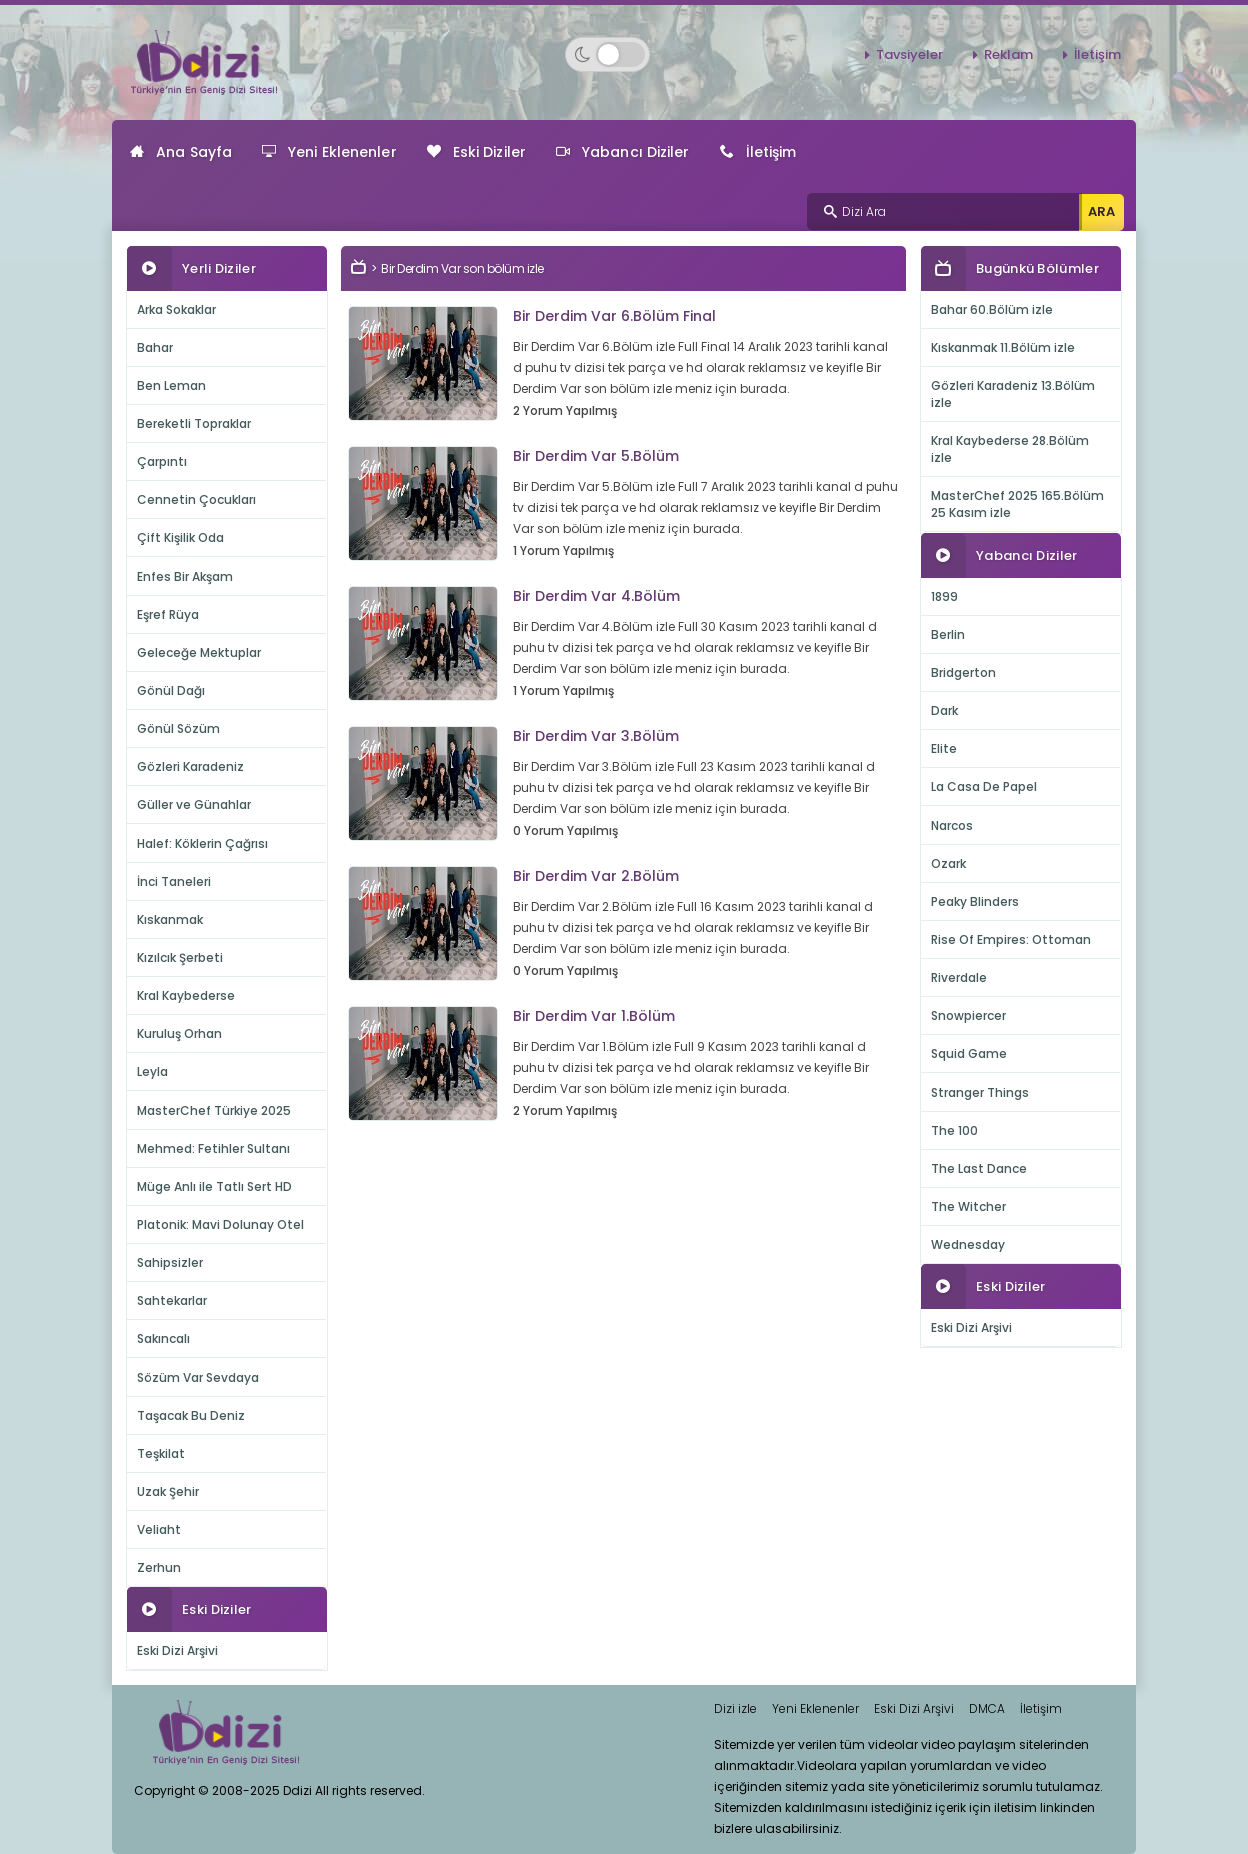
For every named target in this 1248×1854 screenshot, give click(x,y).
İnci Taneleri (174, 881)
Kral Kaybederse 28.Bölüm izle (1010, 449)
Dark (944, 710)
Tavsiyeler (909, 54)
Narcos (952, 825)
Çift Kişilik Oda (180, 537)
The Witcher (968, 1206)
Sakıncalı (163, 1338)
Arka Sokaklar (176, 309)
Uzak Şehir (168, 1491)
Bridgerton (963, 672)
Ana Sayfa (181, 152)
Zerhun (159, 1567)
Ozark (948, 863)
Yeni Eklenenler (329, 152)
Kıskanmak (170, 919)
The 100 (954, 1130)
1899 (944, 596)
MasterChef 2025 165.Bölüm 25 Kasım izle (1017, 504)
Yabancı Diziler (623, 152)
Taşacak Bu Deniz (191, 1415)
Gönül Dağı (171, 690)
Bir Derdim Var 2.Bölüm (596, 876)
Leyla (152, 1071)
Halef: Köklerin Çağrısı (202, 843)
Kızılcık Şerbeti (180, 957)
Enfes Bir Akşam (185, 576)
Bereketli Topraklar (194, 423)
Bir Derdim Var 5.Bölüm (596, 456)
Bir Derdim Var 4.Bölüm (596, 596)
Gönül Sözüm (178, 728)
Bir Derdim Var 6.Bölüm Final (614, 316)
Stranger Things (980, 1092)
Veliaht (159, 1529)
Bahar (155, 347)
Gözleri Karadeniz (190, 766)
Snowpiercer (968, 1015)
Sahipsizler (170, 1262)
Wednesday (968, 1244)
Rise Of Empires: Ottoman (1011, 939)
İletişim (1097, 54)
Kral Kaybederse (186, 995)
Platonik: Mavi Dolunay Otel (220, 1224)
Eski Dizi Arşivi (177, 1650)
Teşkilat (161, 1453)
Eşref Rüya (168, 614)
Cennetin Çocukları (196, 499)
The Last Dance (979, 1168)
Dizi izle (735, 1708)
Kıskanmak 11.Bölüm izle (1003, 347)
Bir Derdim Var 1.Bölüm (594, 1016)
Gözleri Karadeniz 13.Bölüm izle (1013, 394)
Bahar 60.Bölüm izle (992, 309)
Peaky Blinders (975, 901)
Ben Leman (171, 385)
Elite (944, 748)
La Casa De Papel (984, 786)
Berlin (948, 634)
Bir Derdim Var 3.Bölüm (596, 736)
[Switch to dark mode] (607, 54)
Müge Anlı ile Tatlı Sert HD (214, 1186)
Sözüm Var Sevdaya (198, 1377)
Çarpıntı (162, 461)
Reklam (1008, 54)
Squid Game (969, 1053)
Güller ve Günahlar (194, 804)
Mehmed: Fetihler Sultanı (213, 1148)
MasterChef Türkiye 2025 (214, 1110)
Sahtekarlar (172, 1300)
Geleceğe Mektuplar (199, 652)
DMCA (987, 1708)
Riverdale (959, 977)
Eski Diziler (476, 152)
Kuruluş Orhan (179, 1033)
